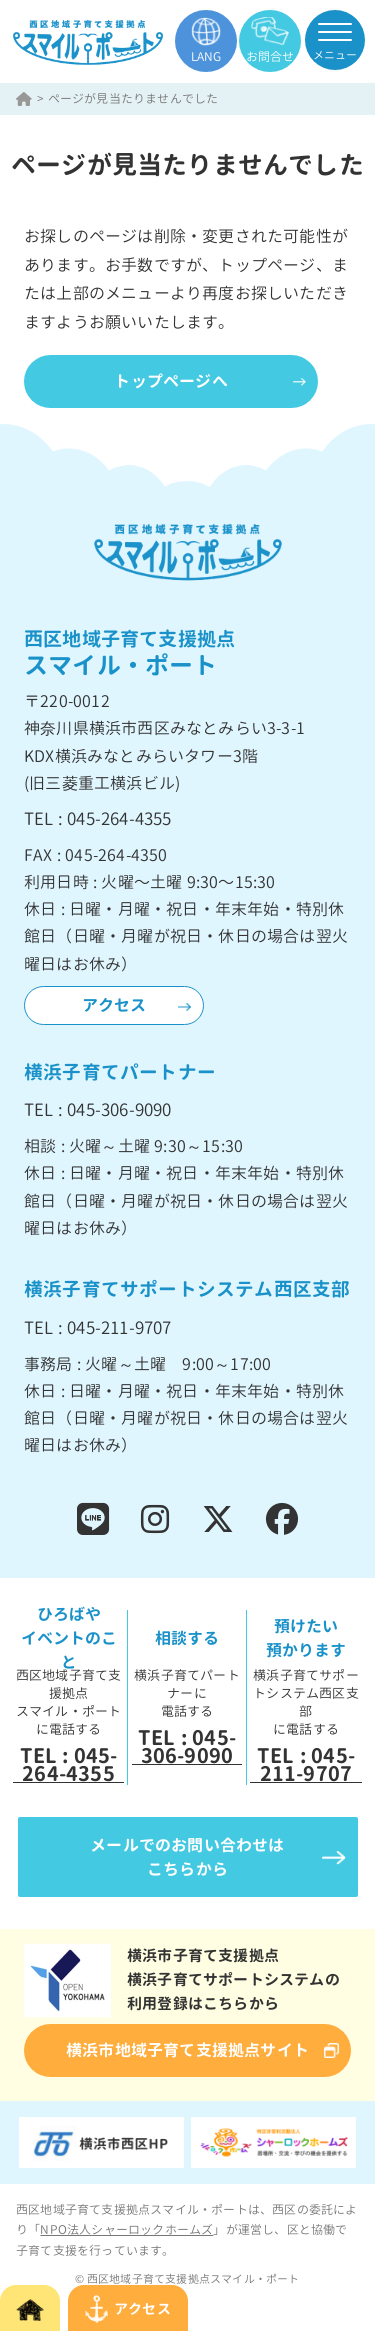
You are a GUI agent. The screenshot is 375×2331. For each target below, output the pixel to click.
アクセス (114, 1005)
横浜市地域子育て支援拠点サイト (187, 2050)
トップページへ (170, 381)
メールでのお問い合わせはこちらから (187, 1857)
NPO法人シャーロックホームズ (126, 2229)
